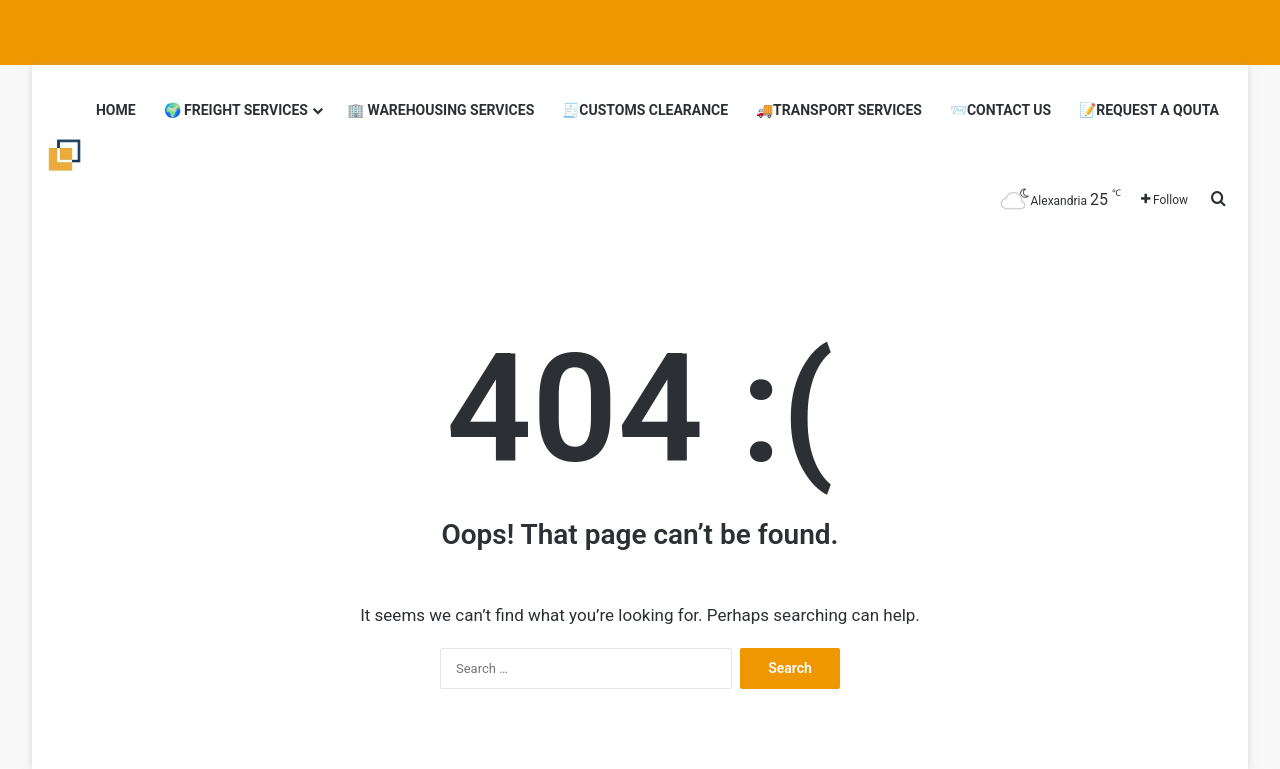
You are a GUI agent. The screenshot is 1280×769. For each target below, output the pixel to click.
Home (116, 110)
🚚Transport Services (839, 110)
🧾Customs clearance (645, 110)
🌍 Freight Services (236, 110)
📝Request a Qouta (1149, 110)
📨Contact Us (1000, 110)
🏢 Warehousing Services (440, 110)
